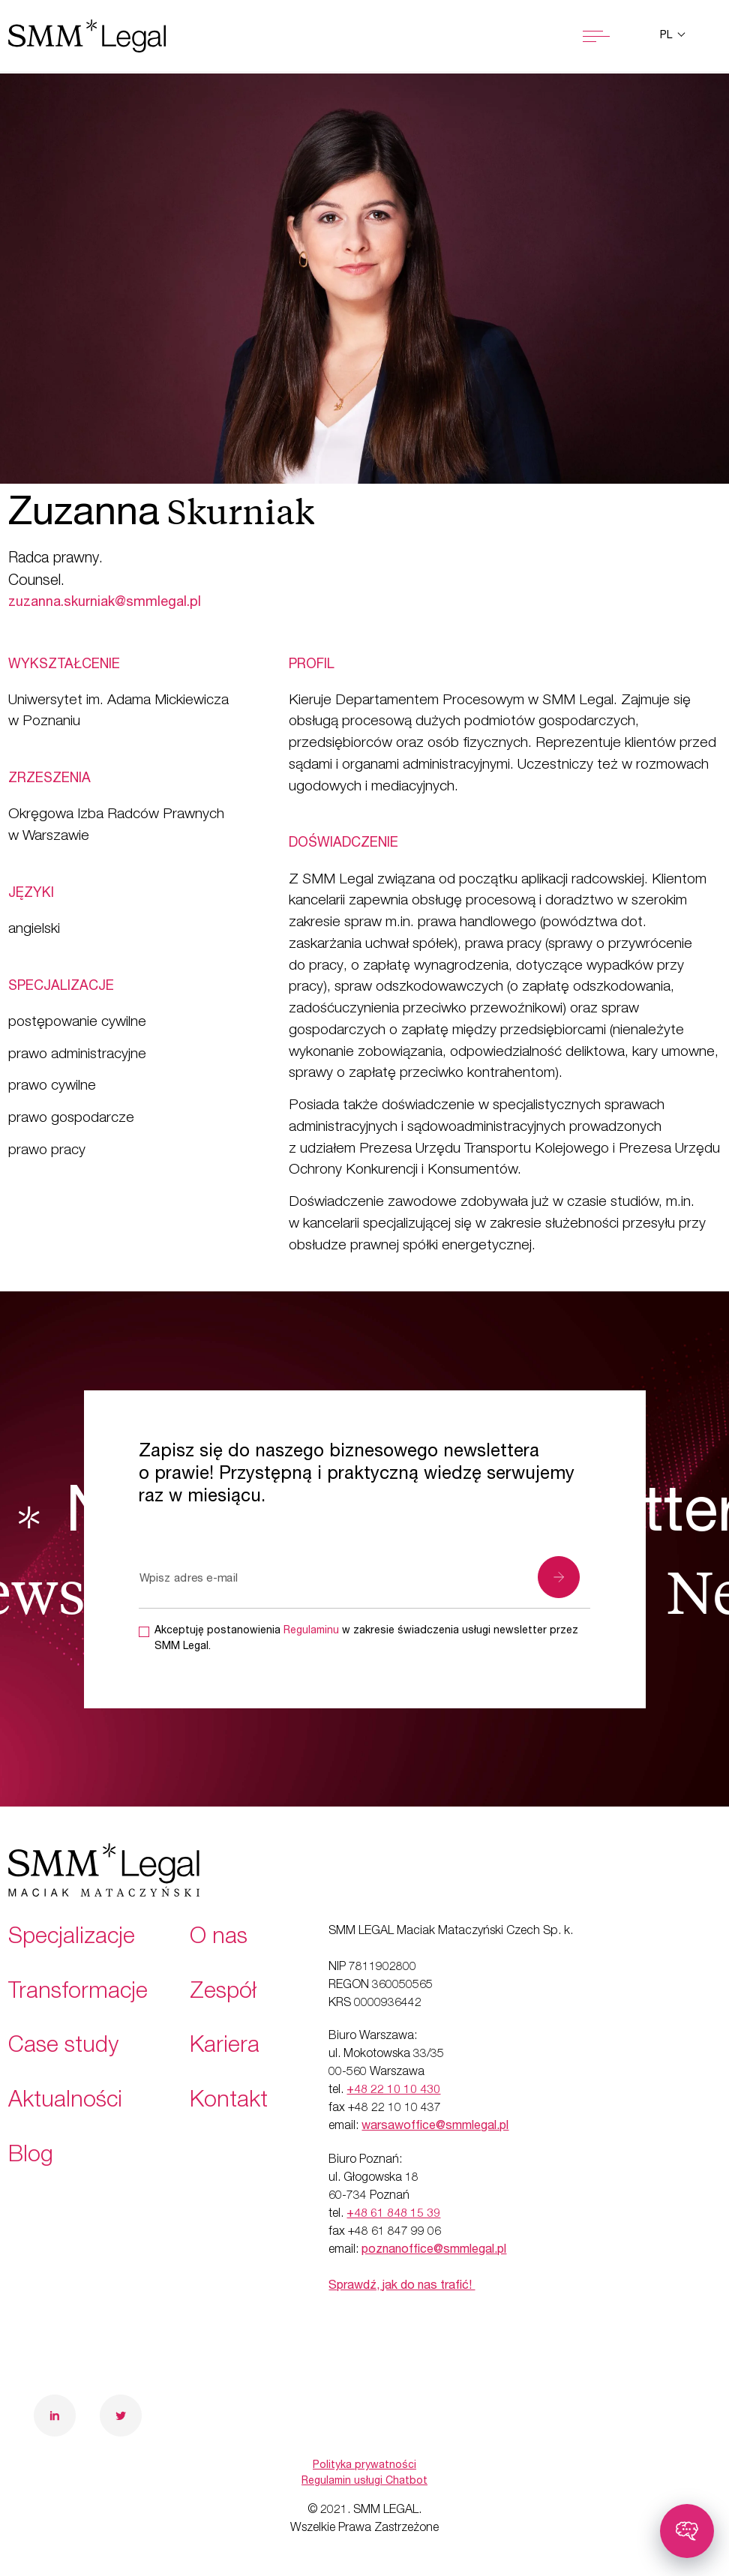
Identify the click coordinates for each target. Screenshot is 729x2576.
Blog (30, 2157)
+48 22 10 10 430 (393, 2091)
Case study (63, 2047)
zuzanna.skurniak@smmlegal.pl (104, 603)
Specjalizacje (71, 1938)
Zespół (223, 1993)
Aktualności (65, 2102)
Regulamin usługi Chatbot (365, 2481)
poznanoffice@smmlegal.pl (434, 2251)
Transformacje (78, 1993)
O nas (219, 1938)
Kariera (225, 2047)
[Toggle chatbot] (687, 2531)
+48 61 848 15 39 (393, 2215)
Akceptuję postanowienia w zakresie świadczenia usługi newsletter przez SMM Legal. (366, 1639)
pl (667, 36)
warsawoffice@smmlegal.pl (435, 2127)
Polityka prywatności (364, 2466)
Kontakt (229, 2102)
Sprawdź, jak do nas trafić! (401, 2287)
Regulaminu (311, 1631)
